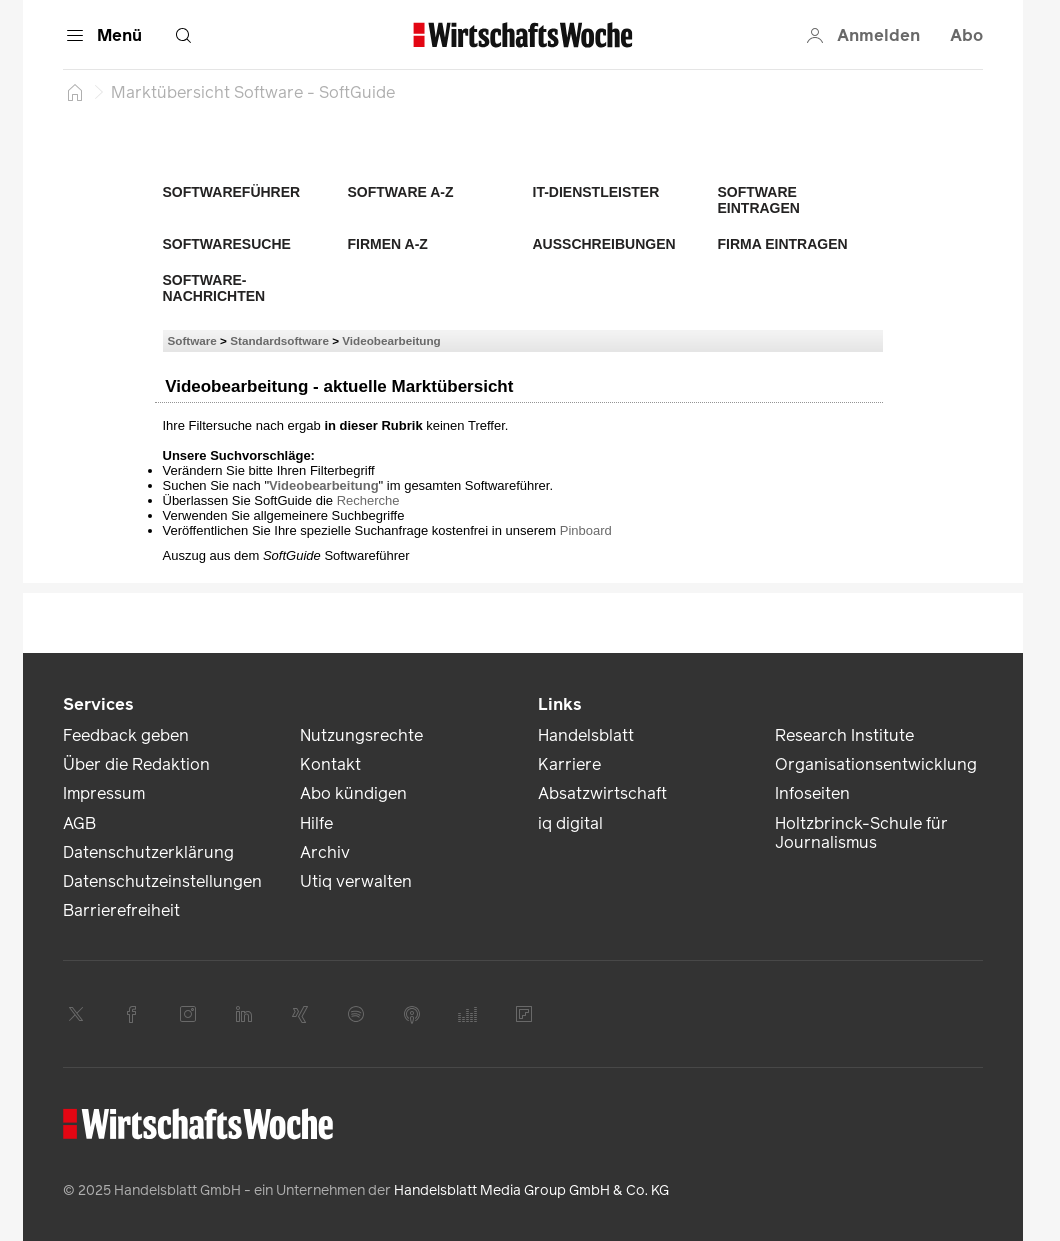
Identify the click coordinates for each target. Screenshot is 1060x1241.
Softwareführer (232, 192)
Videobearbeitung (391, 340)
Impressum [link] (104, 793)
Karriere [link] (569, 764)
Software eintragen (759, 200)
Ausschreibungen (604, 244)
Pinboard (586, 530)
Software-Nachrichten (214, 288)
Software (192, 340)
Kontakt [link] (330, 764)
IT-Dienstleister (596, 192)
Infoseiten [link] (812, 793)
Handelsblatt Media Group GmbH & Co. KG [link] (531, 1190)
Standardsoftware (279, 340)
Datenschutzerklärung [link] (148, 852)
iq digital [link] (570, 823)
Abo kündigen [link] (353, 793)
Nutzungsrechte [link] (361, 735)
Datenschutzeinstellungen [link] (162, 881)
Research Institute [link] (844, 735)
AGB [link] (79, 823)
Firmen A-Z (388, 244)
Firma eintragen (783, 244)
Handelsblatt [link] (586, 735)
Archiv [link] (325, 852)
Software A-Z (401, 192)
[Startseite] (75, 92)
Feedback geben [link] (126, 735)
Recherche (368, 500)
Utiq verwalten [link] (356, 881)
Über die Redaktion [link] (136, 764)
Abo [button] (966, 35)
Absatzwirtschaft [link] (602, 793)
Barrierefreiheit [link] (121, 910)
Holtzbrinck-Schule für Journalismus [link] (861, 833)
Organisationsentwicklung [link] (876, 764)
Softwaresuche (227, 244)
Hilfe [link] (316, 823)
